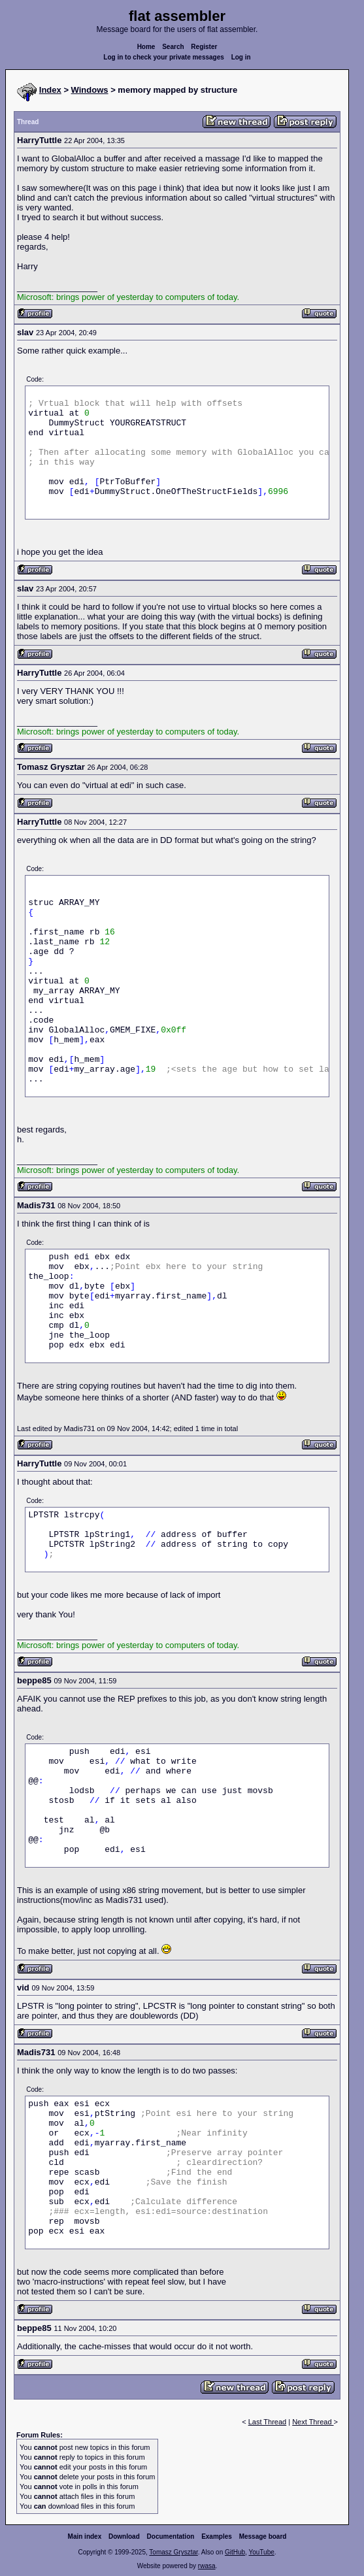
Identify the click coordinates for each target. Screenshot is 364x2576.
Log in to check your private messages (163, 57)
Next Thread (312, 2422)
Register (204, 46)
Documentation (171, 2536)
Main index (85, 2536)
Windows (89, 90)
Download (124, 2536)
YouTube (261, 2552)
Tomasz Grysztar (173, 2552)
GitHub (235, 2552)
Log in (241, 57)
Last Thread (267, 2422)
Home (146, 46)
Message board (263, 2536)
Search (173, 46)
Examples (216, 2536)
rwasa (207, 2565)
